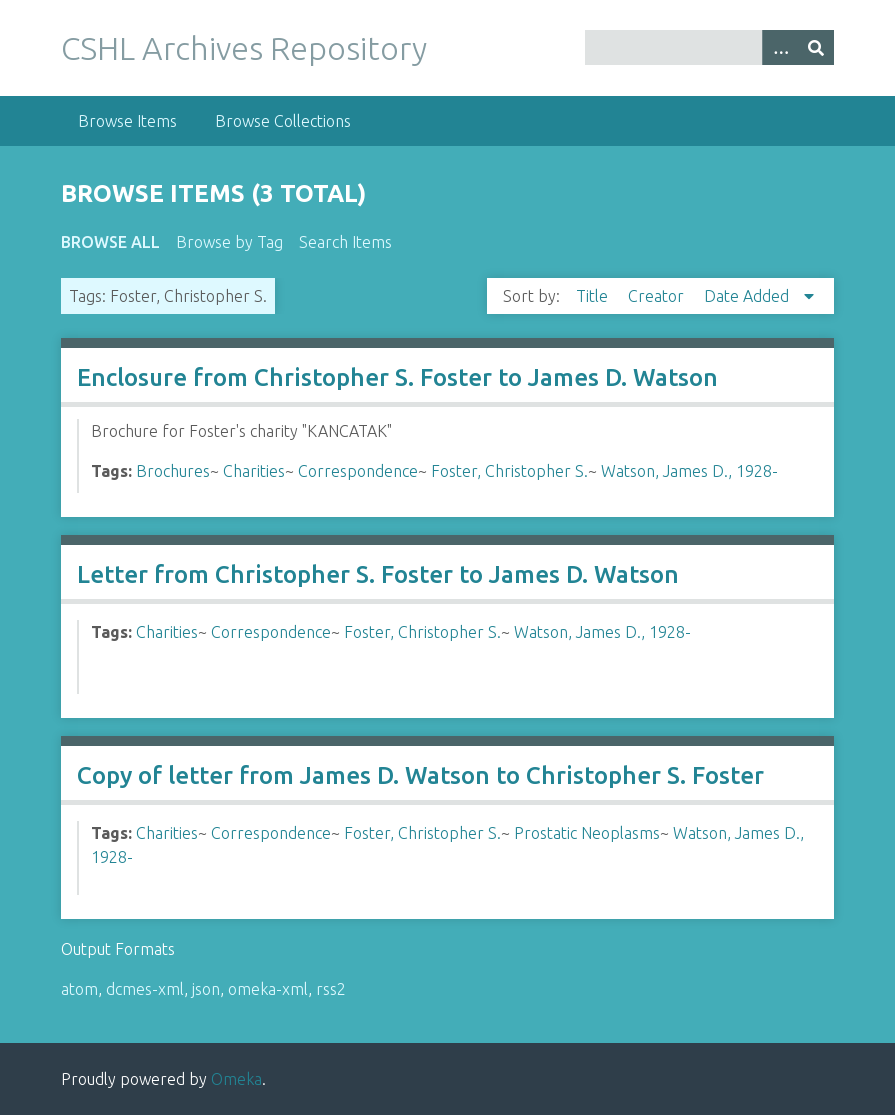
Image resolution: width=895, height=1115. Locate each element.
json (206, 989)
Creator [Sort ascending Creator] (658, 296)
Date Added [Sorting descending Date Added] (748, 296)
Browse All (110, 242)
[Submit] (816, 47)
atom (79, 989)
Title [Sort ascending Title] (594, 296)
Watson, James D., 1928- (689, 471)
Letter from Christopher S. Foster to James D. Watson (378, 574)
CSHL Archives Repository (244, 48)
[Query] (709, 47)
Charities (254, 471)
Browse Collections (283, 121)
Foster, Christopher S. (509, 471)
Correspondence (358, 471)
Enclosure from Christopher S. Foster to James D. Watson (397, 377)
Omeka (236, 1079)
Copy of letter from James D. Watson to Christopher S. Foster (420, 775)
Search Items (345, 242)
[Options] (780, 47)
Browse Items (127, 121)
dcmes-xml (145, 989)
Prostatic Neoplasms (587, 833)
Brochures (173, 471)
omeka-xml (268, 989)
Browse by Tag (229, 242)
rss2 (331, 989)
